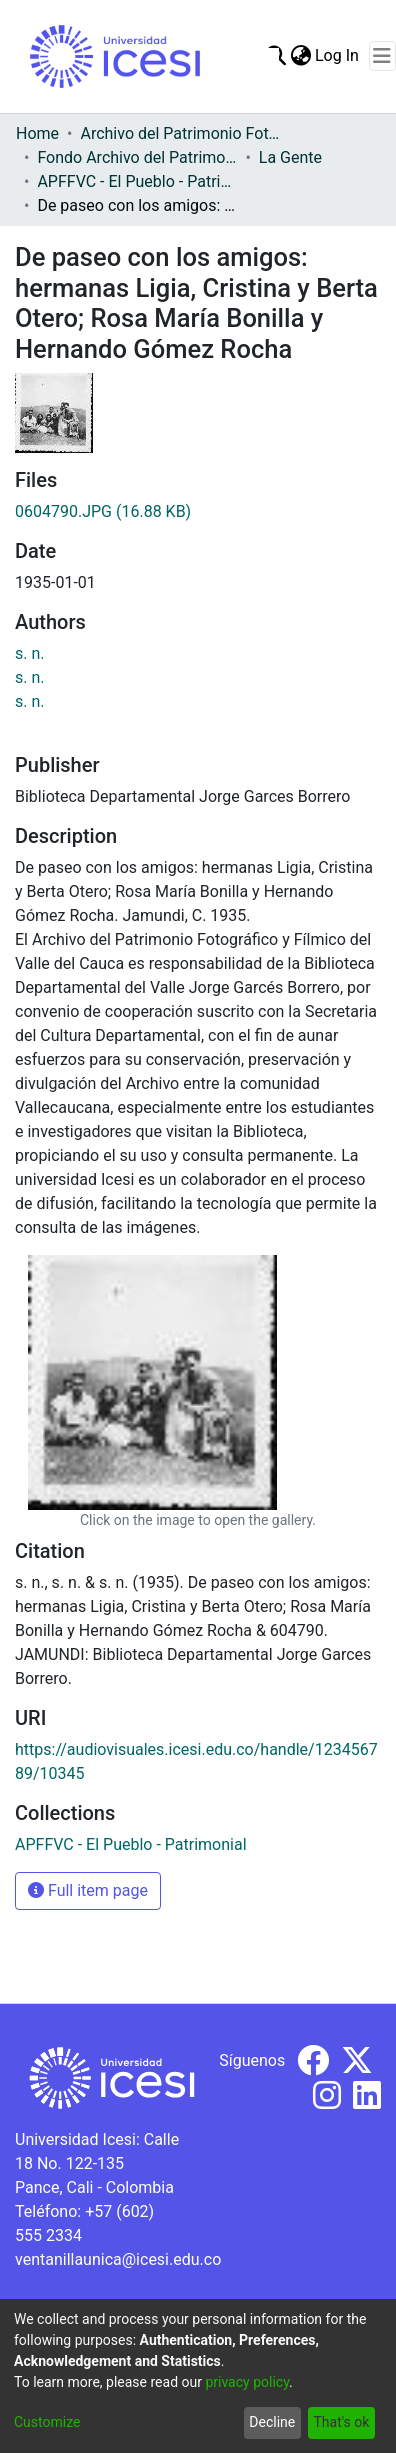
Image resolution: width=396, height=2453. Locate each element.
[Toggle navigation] (382, 56)
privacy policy (247, 2382)
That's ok (341, 2422)
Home (37, 133)
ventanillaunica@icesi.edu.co (118, 2259)
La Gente (290, 157)
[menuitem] (300, 56)
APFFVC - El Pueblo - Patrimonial (137, 181)
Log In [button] (338, 55)
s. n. (30, 653)
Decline (272, 2422)
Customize (47, 2422)
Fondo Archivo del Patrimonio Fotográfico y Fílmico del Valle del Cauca (137, 157)
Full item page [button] (88, 1890)
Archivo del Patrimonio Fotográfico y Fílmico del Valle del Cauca (180, 133)
